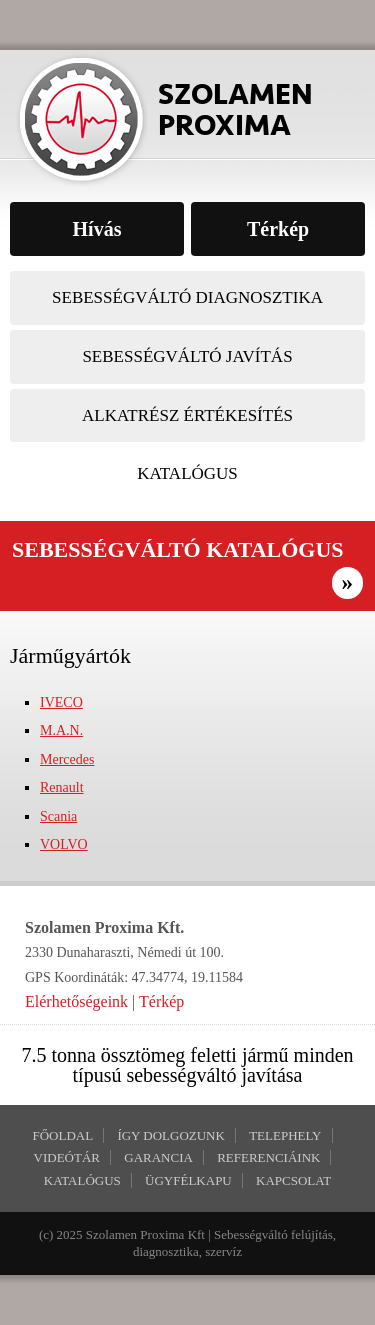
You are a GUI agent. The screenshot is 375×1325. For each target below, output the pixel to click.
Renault (62, 787)
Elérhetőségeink (76, 1001)
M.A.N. (61, 730)
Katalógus (187, 473)
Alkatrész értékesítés (187, 415)
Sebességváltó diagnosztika (187, 297)
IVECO (61, 702)
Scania (58, 816)
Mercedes (67, 759)
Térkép (161, 1001)
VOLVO (64, 844)
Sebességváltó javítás (187, 356)
